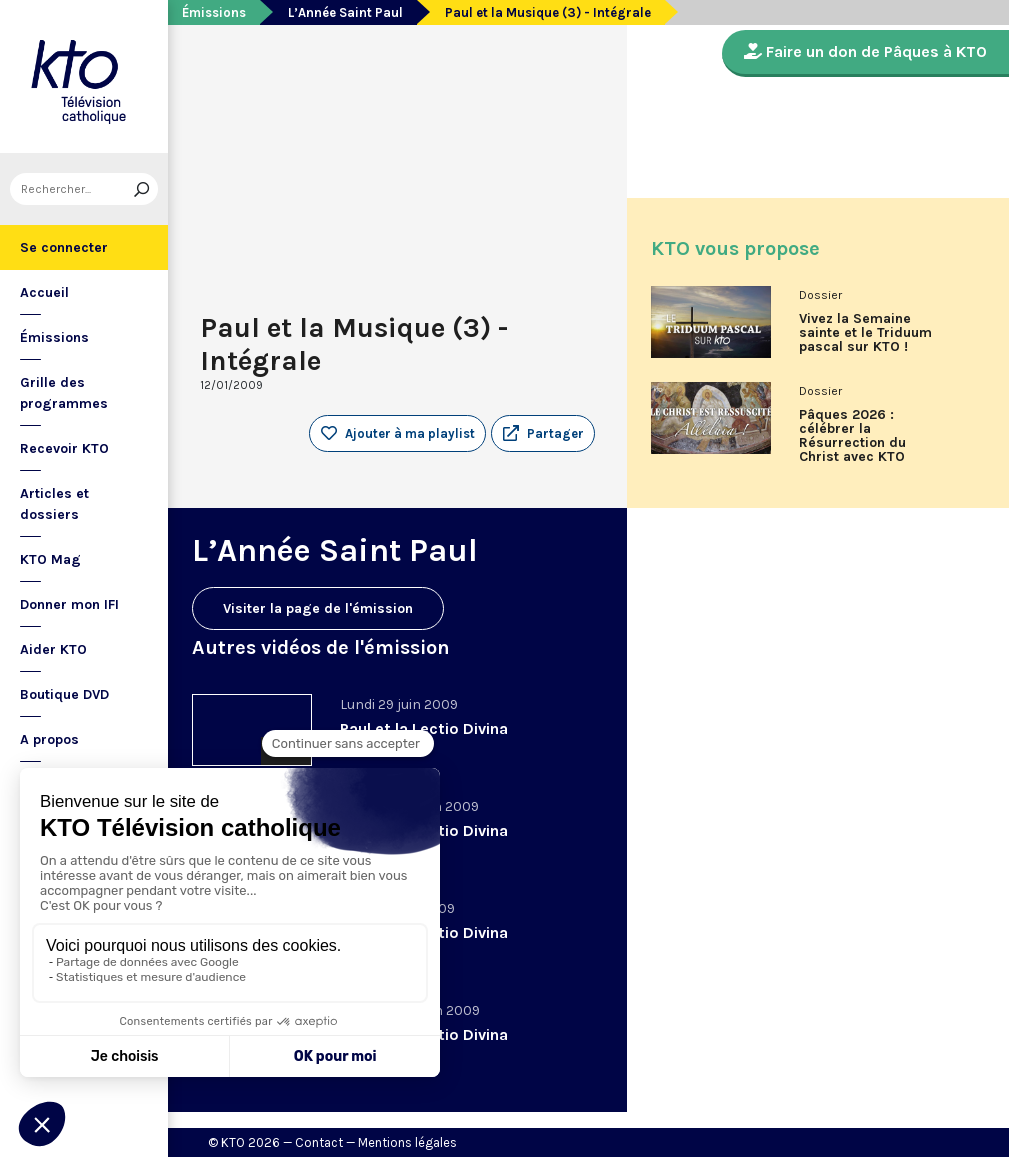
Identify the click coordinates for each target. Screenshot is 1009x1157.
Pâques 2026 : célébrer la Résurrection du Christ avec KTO (852, 436)
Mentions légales (407, 1142)
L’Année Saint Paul (345, 12)
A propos (49, 739)
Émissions (54, 337)
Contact (319, 1142)
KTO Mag (50, 559)
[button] (543, 434)
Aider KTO (53, 649)
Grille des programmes (64, 393)
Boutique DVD (64, 694)
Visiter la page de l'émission (318, 608)
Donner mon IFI (69, 604)
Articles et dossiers (54, 504)
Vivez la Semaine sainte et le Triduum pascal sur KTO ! (865, 333)
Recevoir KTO (64, 448)
